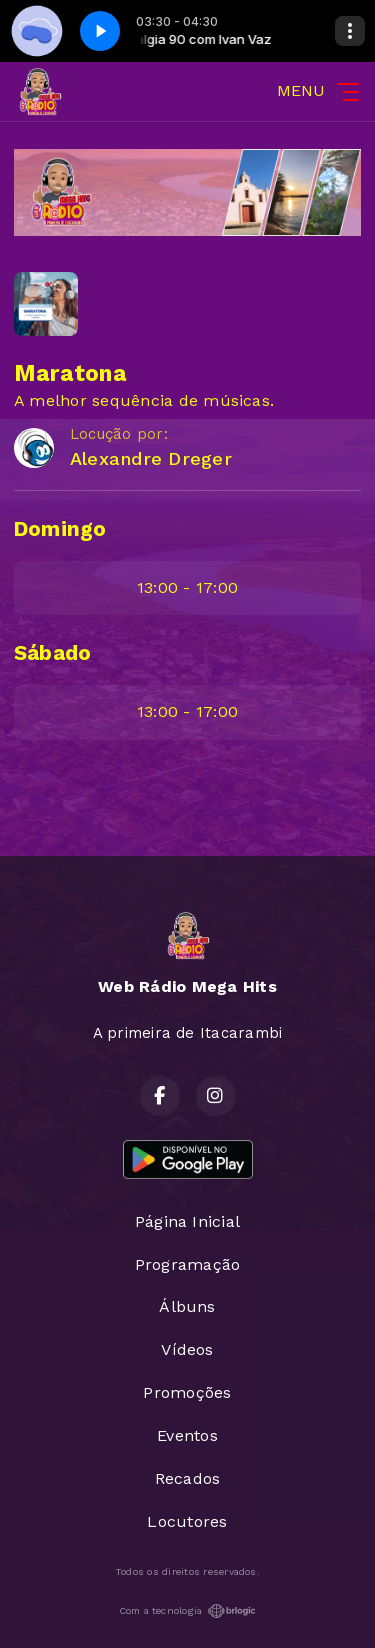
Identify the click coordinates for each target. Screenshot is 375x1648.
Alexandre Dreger (151, 458)
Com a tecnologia (188, 1611)
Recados (188, 1478)
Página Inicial (187, 1221)
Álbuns (187, 1306)
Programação (188, 1264)
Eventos (187, 1435)
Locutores (187, 1521)
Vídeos (187, 1349)
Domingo (60, 529)
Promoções (187, 1392)
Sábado (52, 653)
